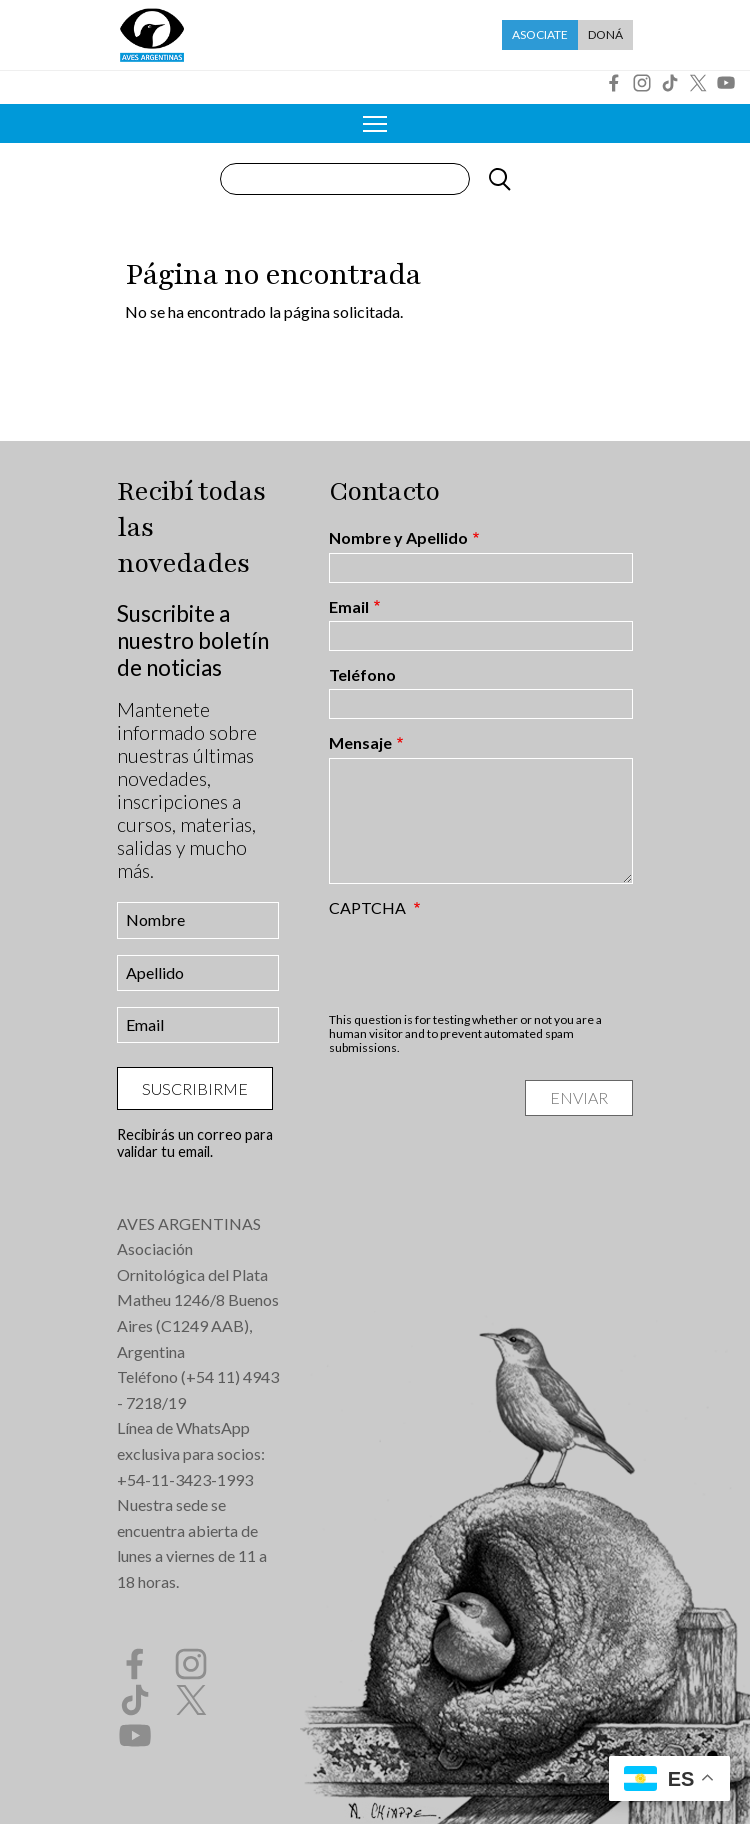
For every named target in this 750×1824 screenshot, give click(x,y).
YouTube (726, 83)
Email (349, 607)
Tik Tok (670, 83)
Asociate (540, 34)
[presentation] (481, 964)
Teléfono (362, 675)
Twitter (698, 83)
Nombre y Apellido (398, 538)
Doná (605, 34)
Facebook (614, 83)
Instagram (642, 83)
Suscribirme (195, 1088)
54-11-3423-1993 (190, 1479)
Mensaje (360, 743)
